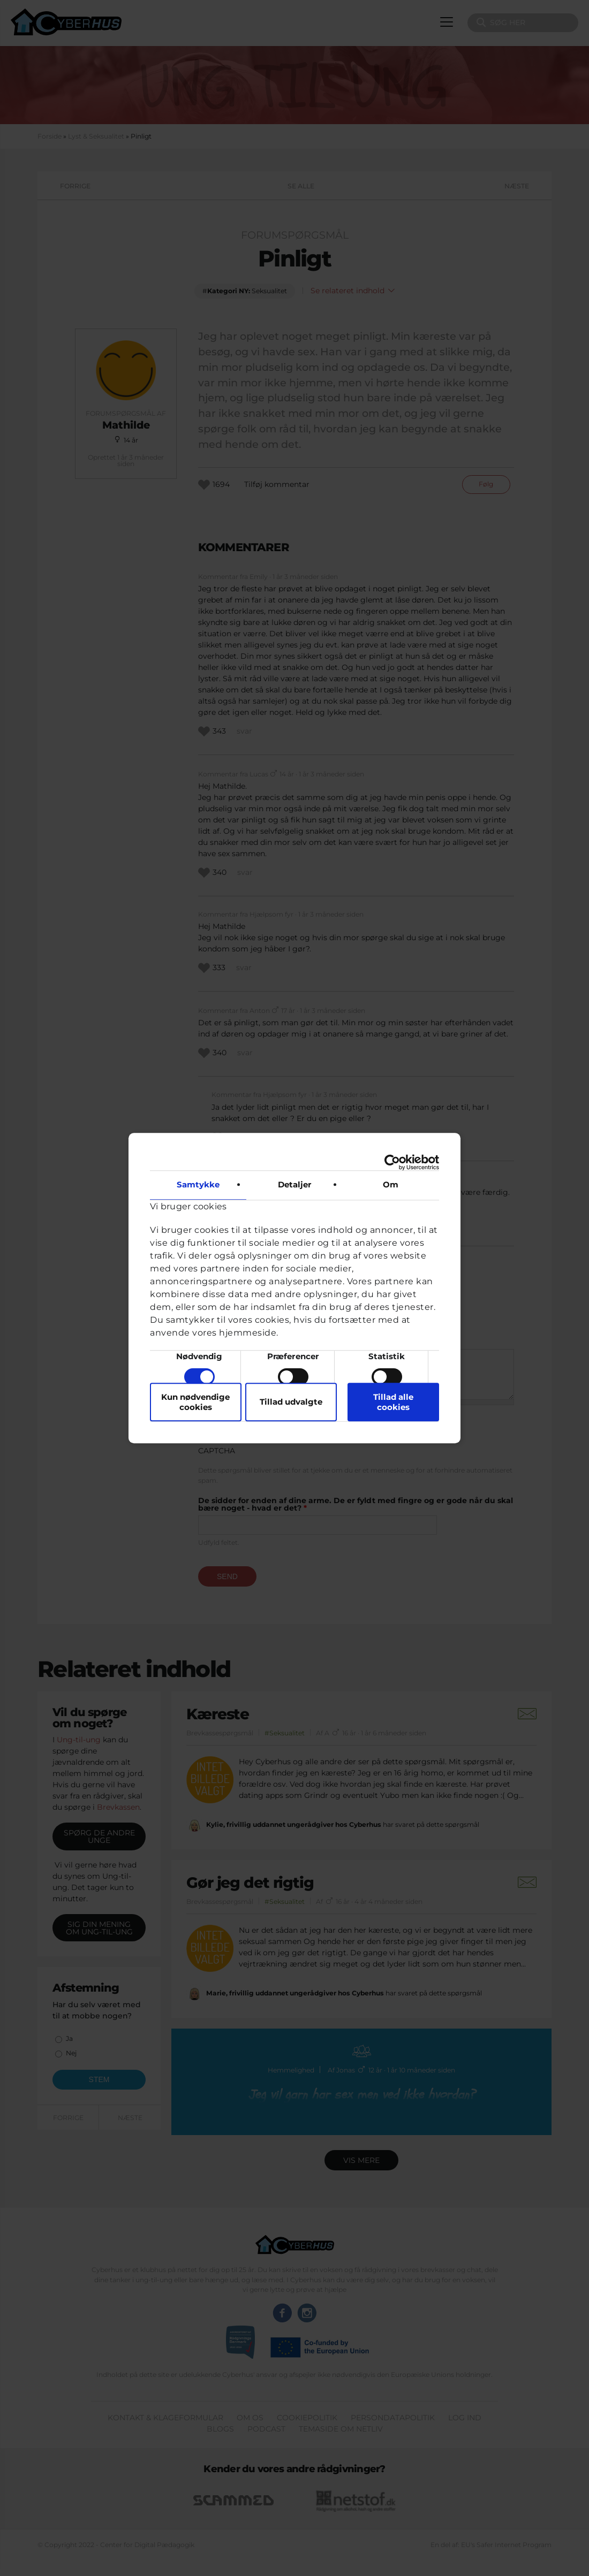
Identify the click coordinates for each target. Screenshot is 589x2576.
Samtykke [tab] (198, 1184)
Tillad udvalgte (291, 1402)
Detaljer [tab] (295, 1184)
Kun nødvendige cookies (195, 1402)
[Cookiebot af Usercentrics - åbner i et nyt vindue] (392, 1162)
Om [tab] (390, 1184)
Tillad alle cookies (393, 1402)
